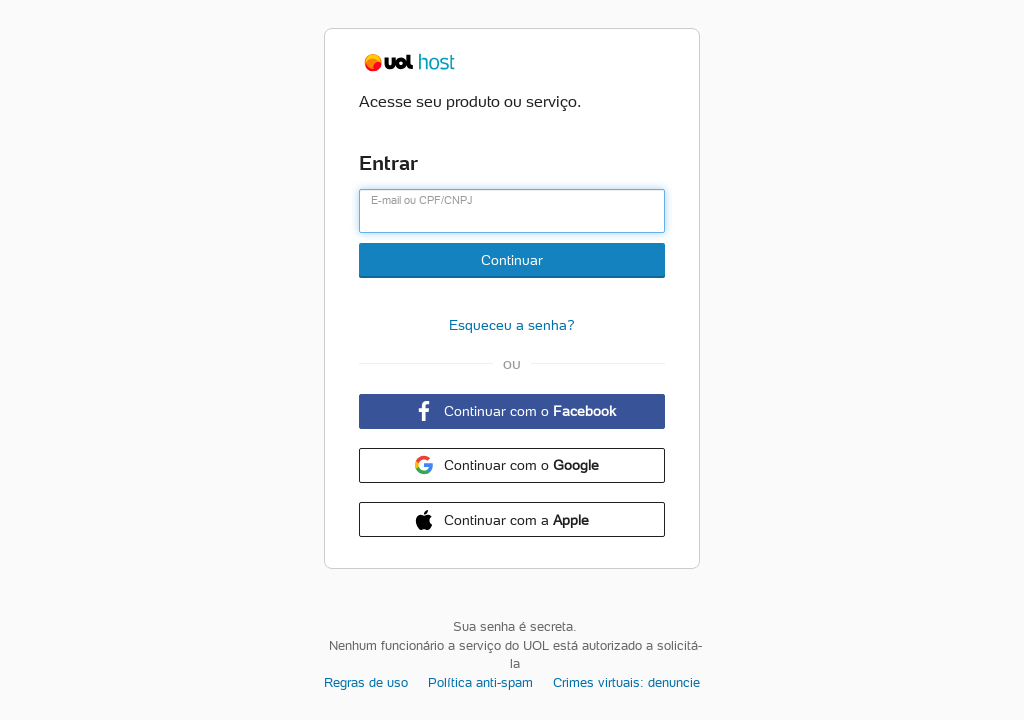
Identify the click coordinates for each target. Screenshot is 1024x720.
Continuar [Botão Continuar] (512, 260)
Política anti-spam (480, 682)
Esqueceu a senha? (512, 325)
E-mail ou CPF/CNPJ (422, 200)
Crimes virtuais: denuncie (626, 682)
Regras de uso (366, 682)
